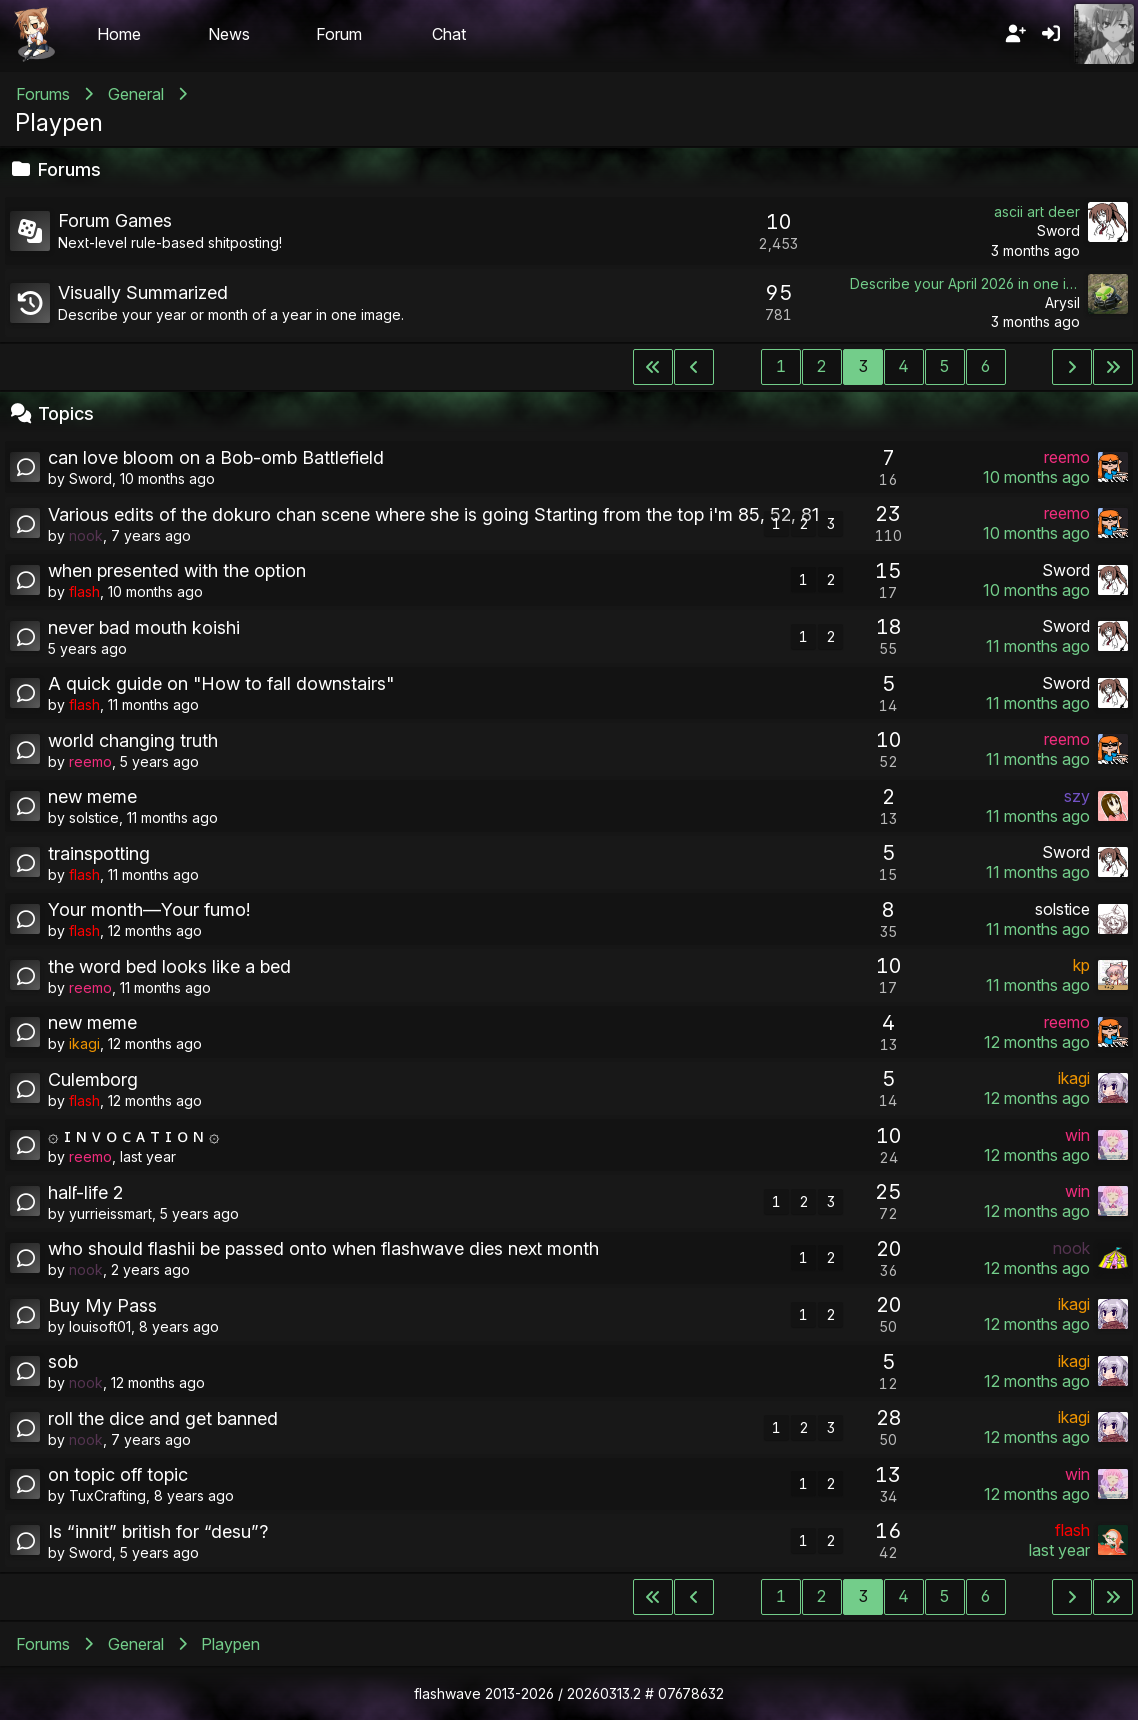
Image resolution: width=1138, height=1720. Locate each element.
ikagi (84, 1043)
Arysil (1062, 302)
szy (1077, 796)
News (229, 34)
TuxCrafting (107, 1495)
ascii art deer (1037, 211)
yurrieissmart (110, 1213)
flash (84, 591)
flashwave (447, 1693)
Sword (1058, 230)
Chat (449, 34)
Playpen (59, 122)
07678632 (691, 1693)
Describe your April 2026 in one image (965, 283)
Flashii (34, 34)
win (1077, 1135)
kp (1081, 965)
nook (86, 535)
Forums (43, 94)
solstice (94, 817)
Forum (339, 34)
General (136, 94)
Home (119, 34)
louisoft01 (100, 1326)
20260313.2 (604, 1693)
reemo (1067, 457)
